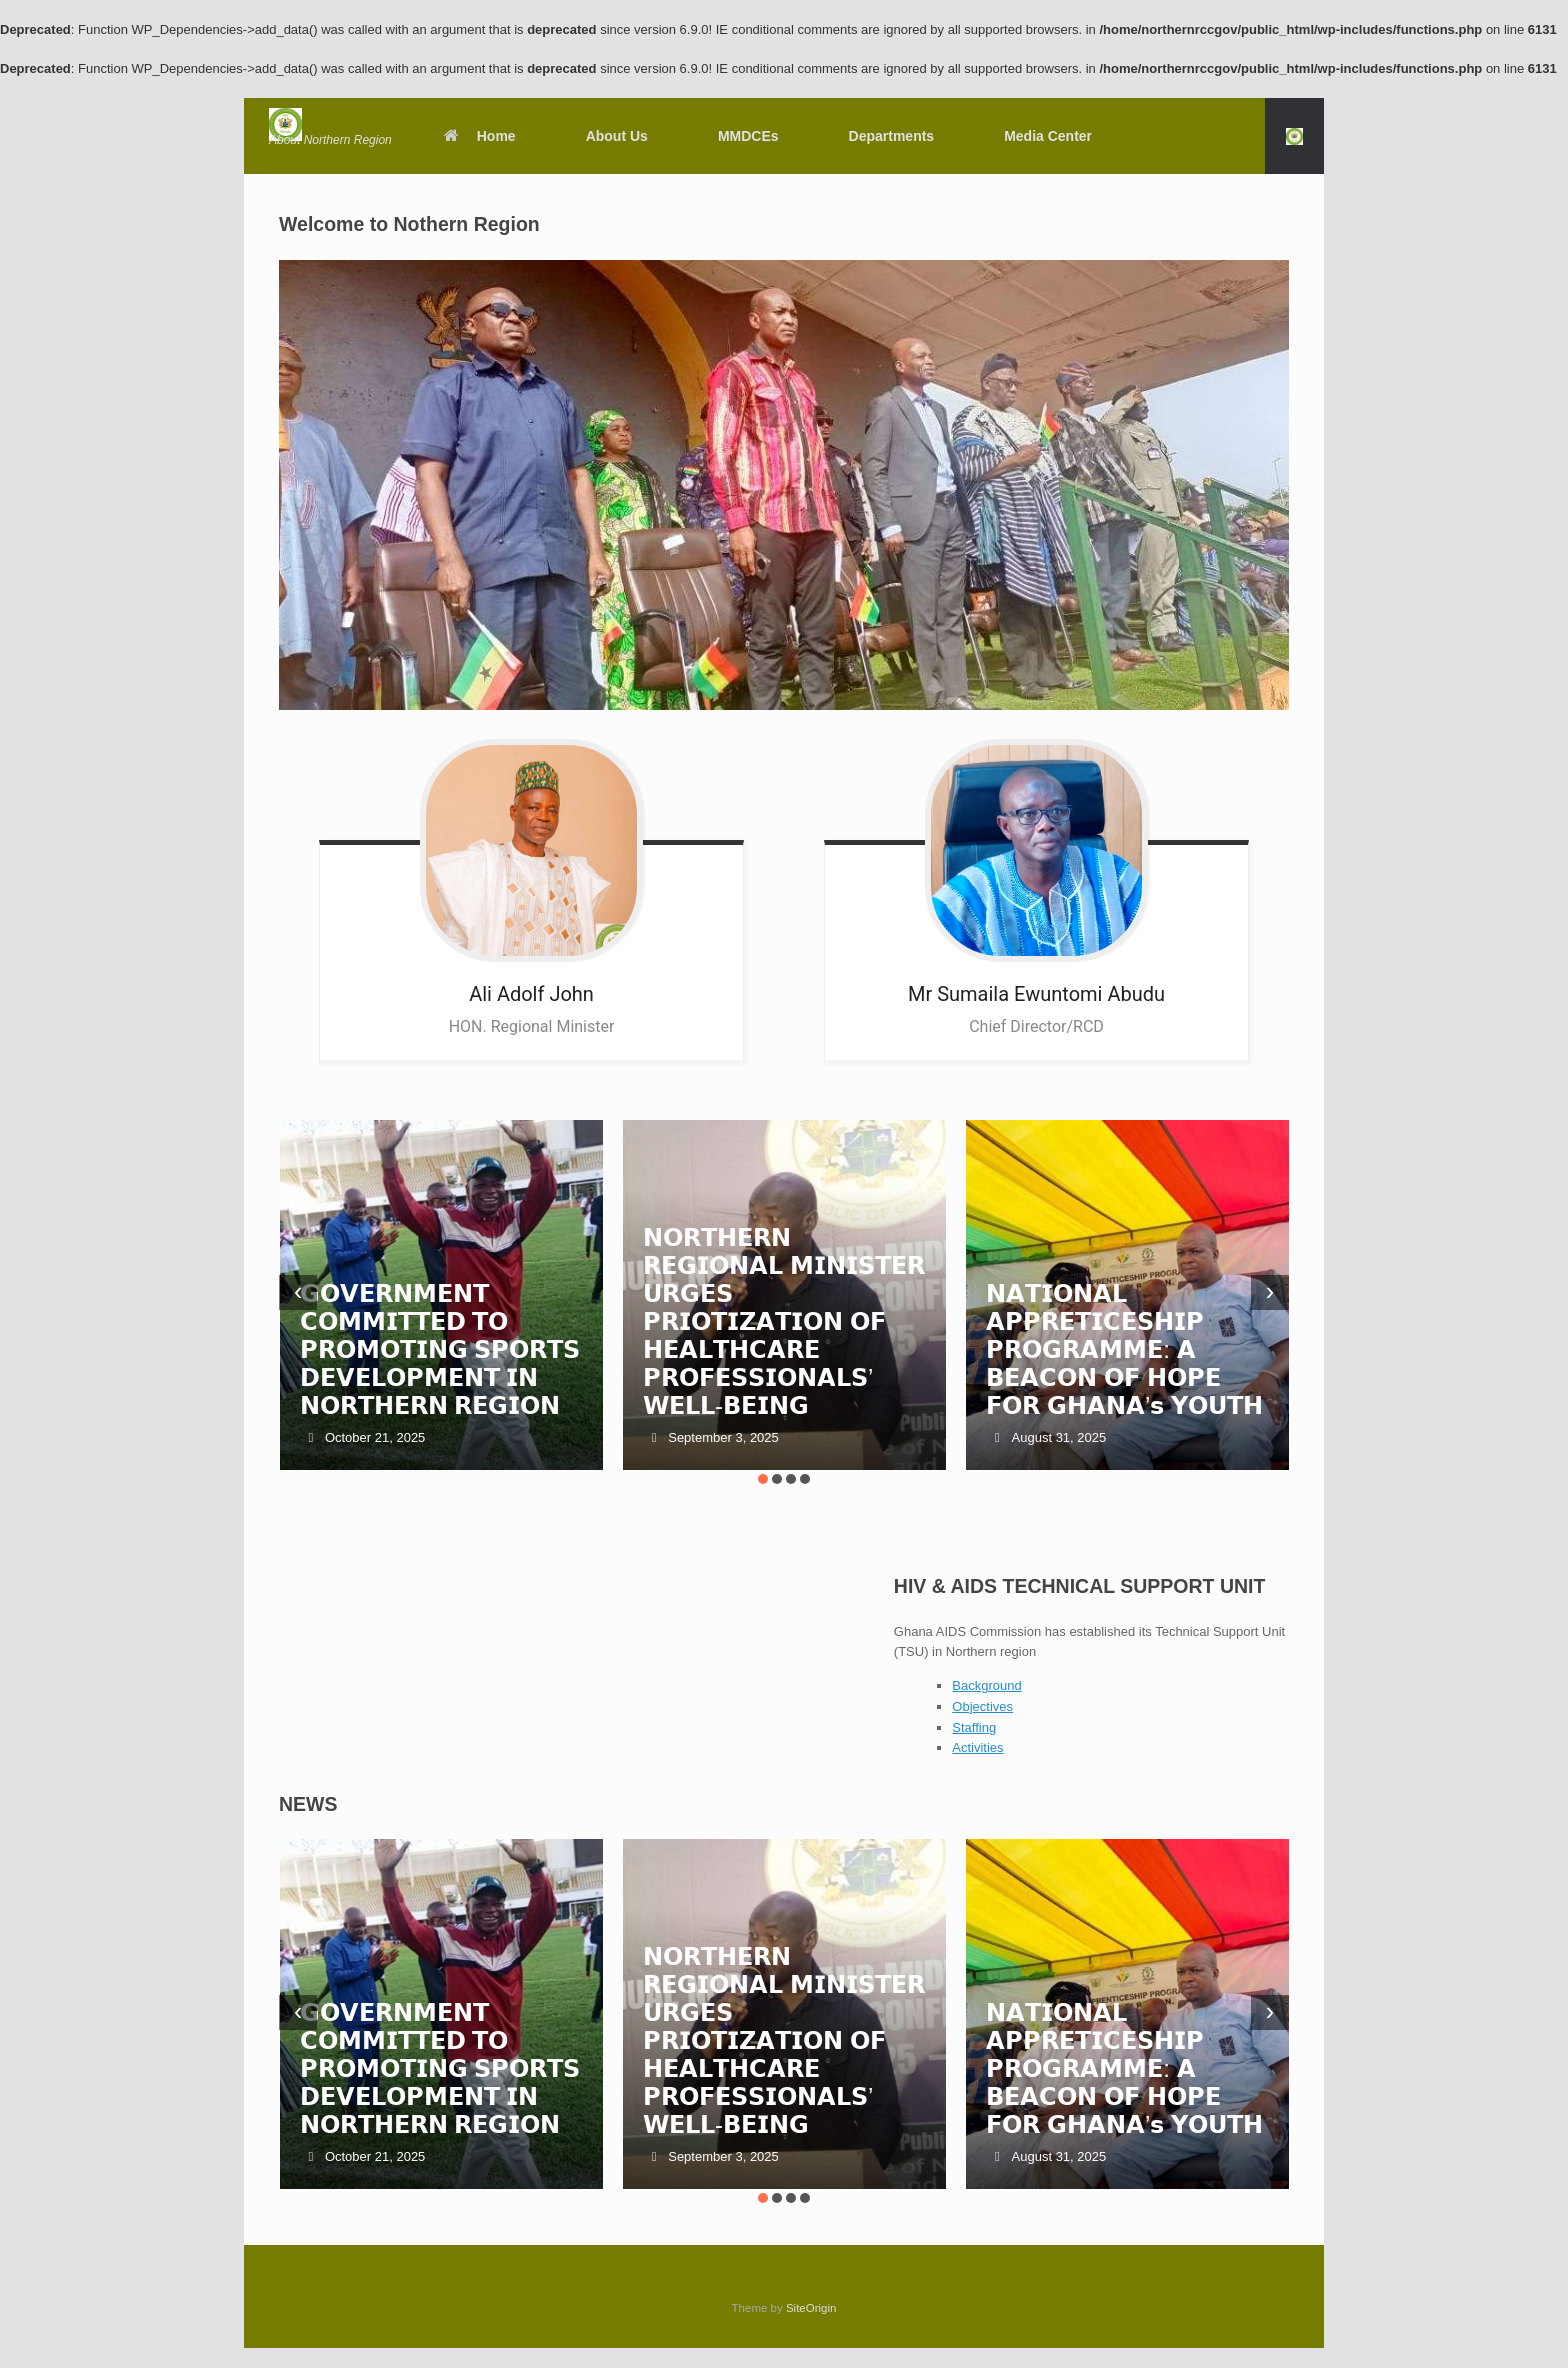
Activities (977, 1747)
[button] (1294, 136)
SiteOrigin (811, 2308)
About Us (617, 136)
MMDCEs (748, 136)
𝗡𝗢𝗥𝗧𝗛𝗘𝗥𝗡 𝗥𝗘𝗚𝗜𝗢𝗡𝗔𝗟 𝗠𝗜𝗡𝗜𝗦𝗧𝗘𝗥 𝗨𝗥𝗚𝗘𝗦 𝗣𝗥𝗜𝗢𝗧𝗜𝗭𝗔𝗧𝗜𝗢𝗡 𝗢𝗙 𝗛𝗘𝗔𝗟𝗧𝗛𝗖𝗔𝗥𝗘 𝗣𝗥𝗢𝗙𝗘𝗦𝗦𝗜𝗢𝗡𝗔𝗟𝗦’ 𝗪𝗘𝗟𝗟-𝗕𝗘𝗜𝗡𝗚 (784, 1321)
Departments (892, 136)
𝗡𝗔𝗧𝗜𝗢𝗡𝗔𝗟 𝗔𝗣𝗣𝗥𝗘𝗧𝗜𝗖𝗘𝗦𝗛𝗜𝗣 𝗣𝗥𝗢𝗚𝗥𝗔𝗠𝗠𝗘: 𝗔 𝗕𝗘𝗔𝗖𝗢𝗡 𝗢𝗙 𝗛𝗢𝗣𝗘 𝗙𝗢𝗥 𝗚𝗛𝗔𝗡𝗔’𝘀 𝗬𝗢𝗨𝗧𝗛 (1124, 1349)
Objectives (982, 1706)
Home (479, 136)
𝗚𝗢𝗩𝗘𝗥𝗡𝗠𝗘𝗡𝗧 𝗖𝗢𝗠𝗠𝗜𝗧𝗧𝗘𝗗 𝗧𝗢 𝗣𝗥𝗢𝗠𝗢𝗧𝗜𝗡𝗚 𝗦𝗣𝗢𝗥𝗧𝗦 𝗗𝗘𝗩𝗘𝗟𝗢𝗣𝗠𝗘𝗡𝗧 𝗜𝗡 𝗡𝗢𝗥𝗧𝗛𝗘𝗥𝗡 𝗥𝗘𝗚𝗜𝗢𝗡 (440, 1349)
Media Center (1048, 136)
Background (986, 1685)
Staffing (974, 1727)
